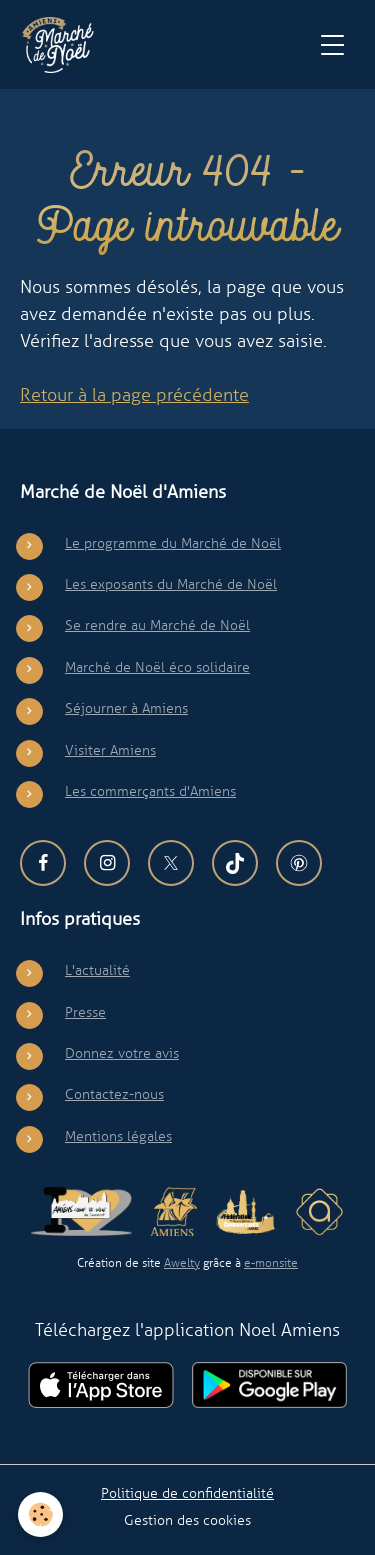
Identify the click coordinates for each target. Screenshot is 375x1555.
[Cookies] (40, 1514)
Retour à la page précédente (134, 395)
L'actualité (97, 970)
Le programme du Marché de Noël (173, 543)
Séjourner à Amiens (126, 708)
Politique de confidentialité (187, 1493)
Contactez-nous (114, 1094)
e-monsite (271, 1263)
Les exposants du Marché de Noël (171, 584)
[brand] (62, 45)
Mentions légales (118, 1136)
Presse (85, 1012)
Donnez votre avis (122, 1053)
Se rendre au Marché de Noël (157, 625)
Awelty (182, 1263)
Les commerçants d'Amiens (150, 791)
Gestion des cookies (187, 1520)
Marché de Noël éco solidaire (157, 667)
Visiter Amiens (110, 750)
